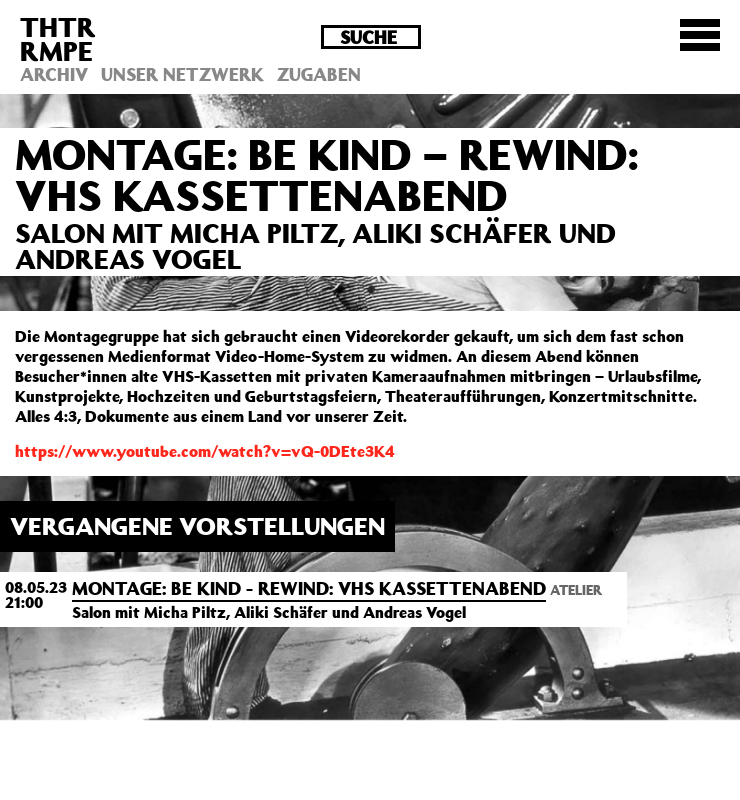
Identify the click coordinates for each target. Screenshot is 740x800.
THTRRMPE (58, 38)
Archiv (54, 74)
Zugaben (319, 74)
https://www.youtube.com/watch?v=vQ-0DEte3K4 (205, 451)
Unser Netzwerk (182, 74)
